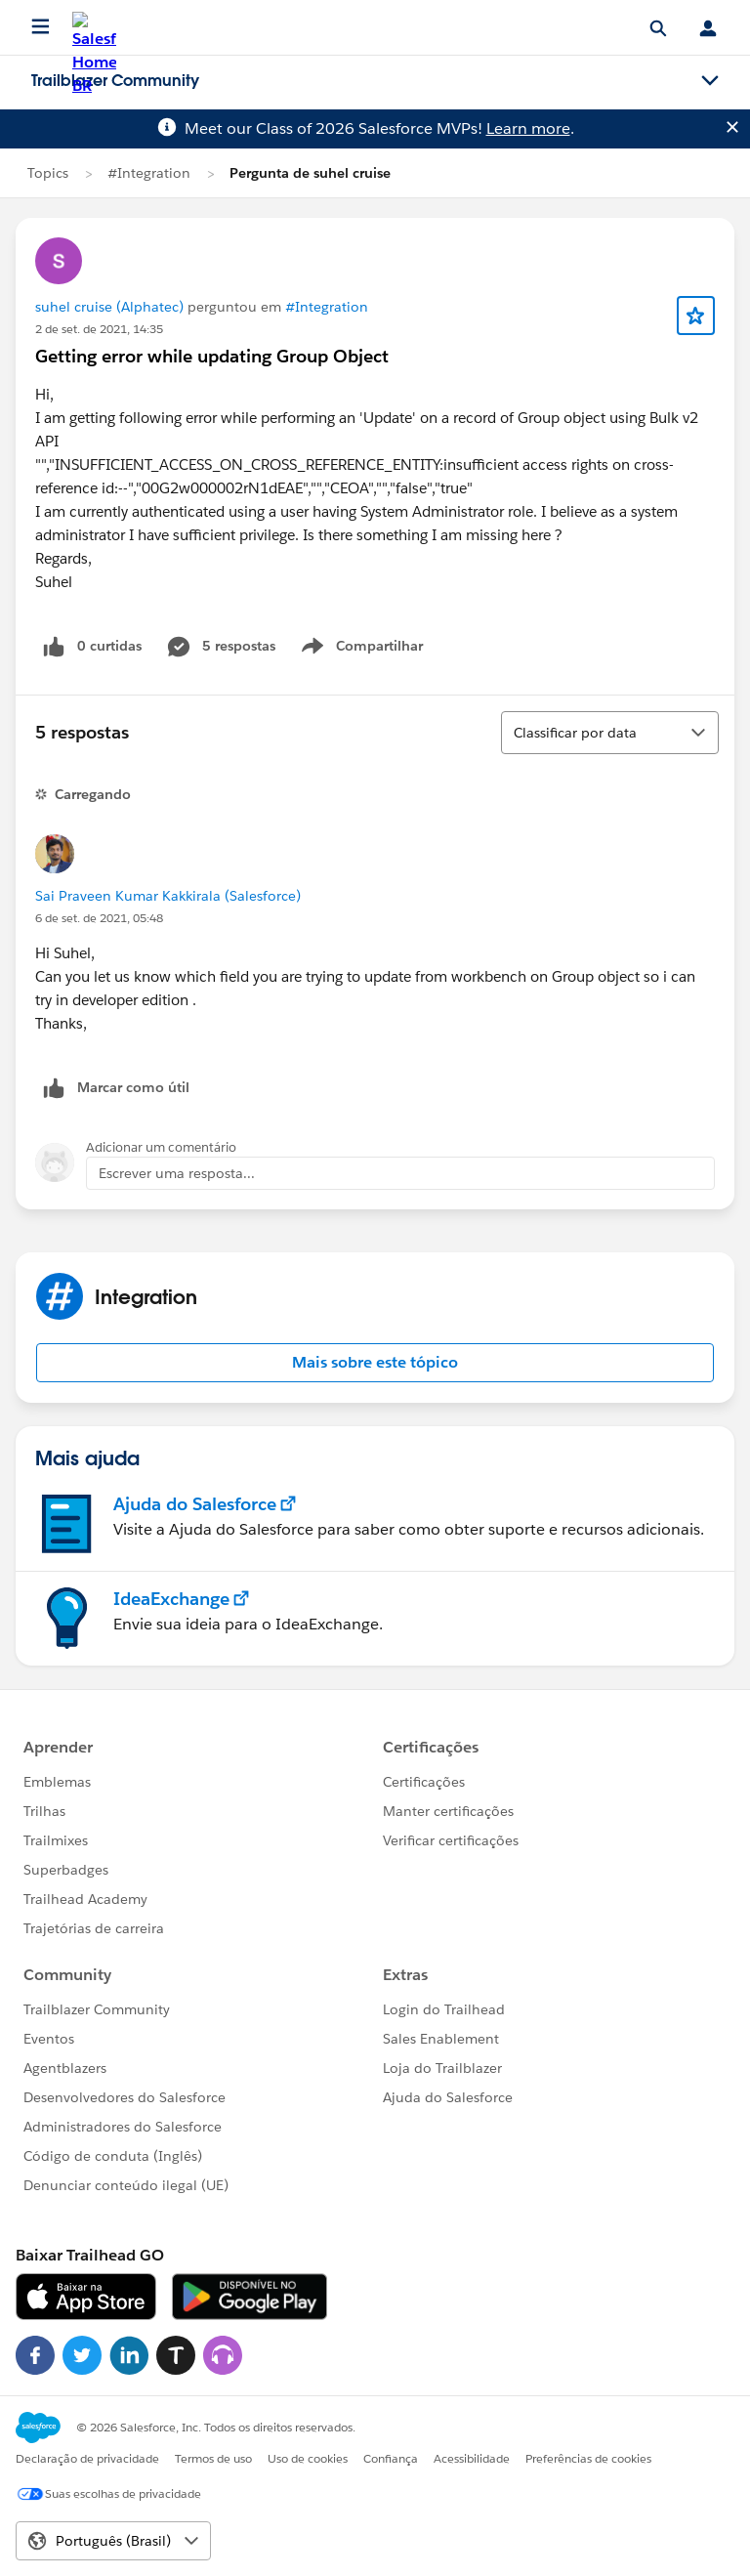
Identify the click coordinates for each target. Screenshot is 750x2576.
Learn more (528, 128)
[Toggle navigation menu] (710, 81)
